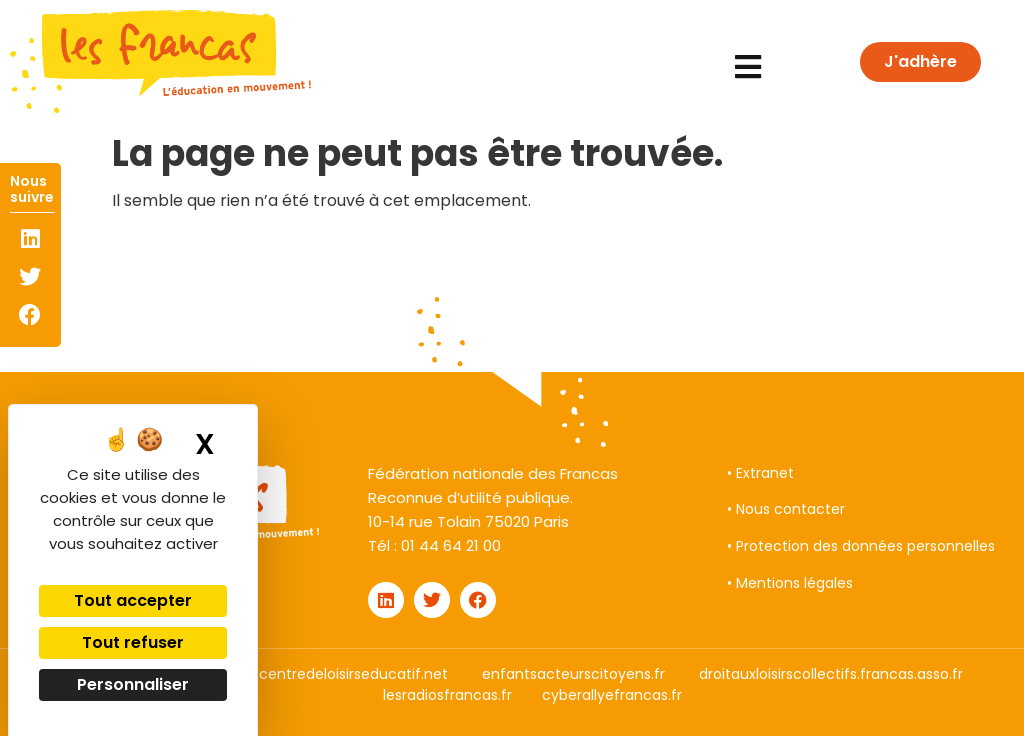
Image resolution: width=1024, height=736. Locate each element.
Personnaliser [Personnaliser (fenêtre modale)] (133, 684)
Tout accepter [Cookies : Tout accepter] (133, 600)
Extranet (765, 473)
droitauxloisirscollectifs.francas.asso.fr (831, 674)
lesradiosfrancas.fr (447, 695)
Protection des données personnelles (865, 546)
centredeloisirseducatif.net (353, 674)
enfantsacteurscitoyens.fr (573, 674)
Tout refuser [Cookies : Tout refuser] (133, 642)
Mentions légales (794, 583)
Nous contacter (790, 509)
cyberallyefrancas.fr (612, 695)
